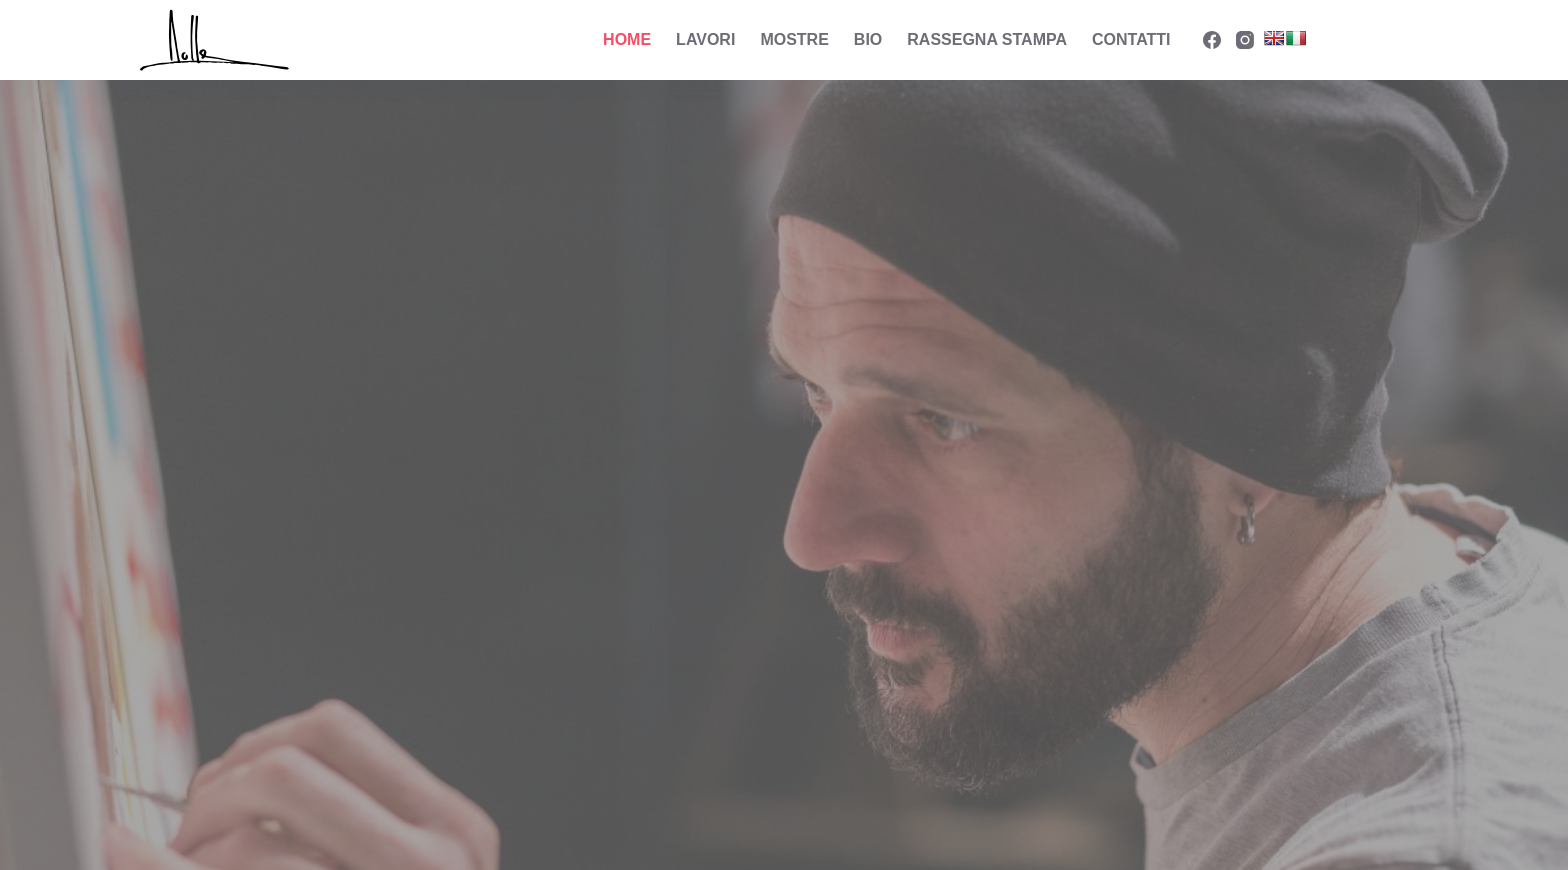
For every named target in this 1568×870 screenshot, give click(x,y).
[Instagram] (1245, 40)
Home (627, 39)
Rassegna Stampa (987, 39)
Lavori (705, 39)
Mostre (794, 39)
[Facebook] (1212, 40)
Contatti (1131, 39)
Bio (868, 39)
